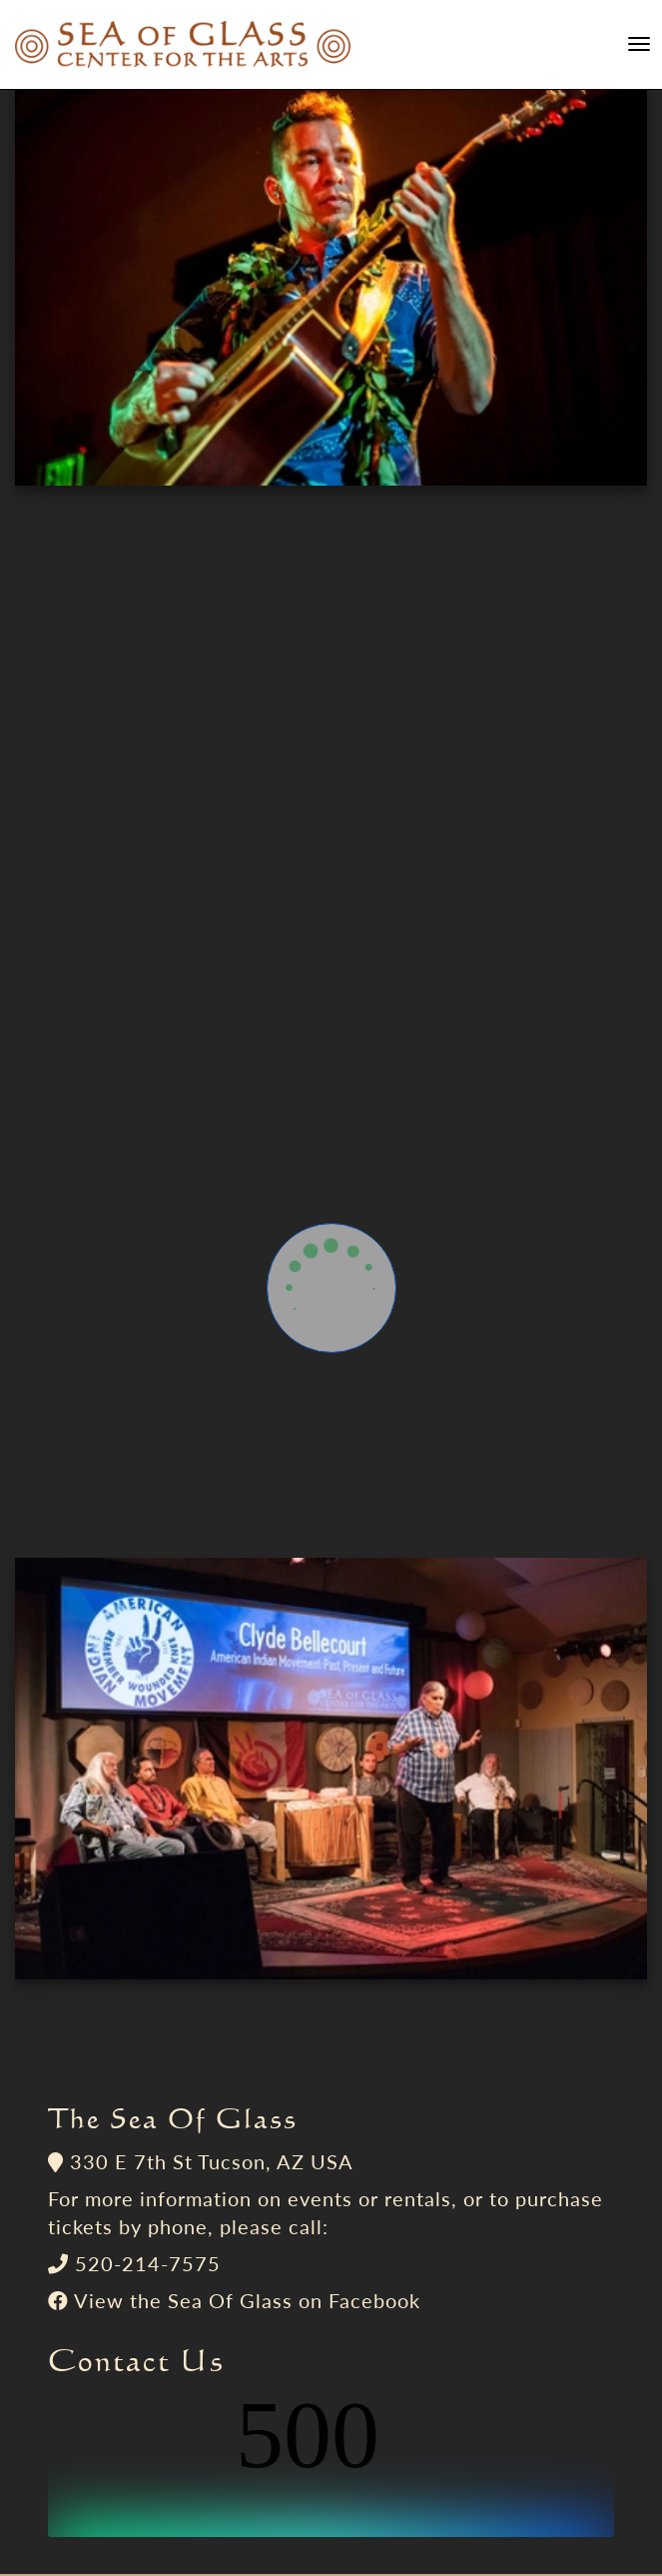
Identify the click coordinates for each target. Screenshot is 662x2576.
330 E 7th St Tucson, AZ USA (211, 2161)
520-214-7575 (148, 2263)
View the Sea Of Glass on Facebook (247, 2300)
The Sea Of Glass (173, 2117)
